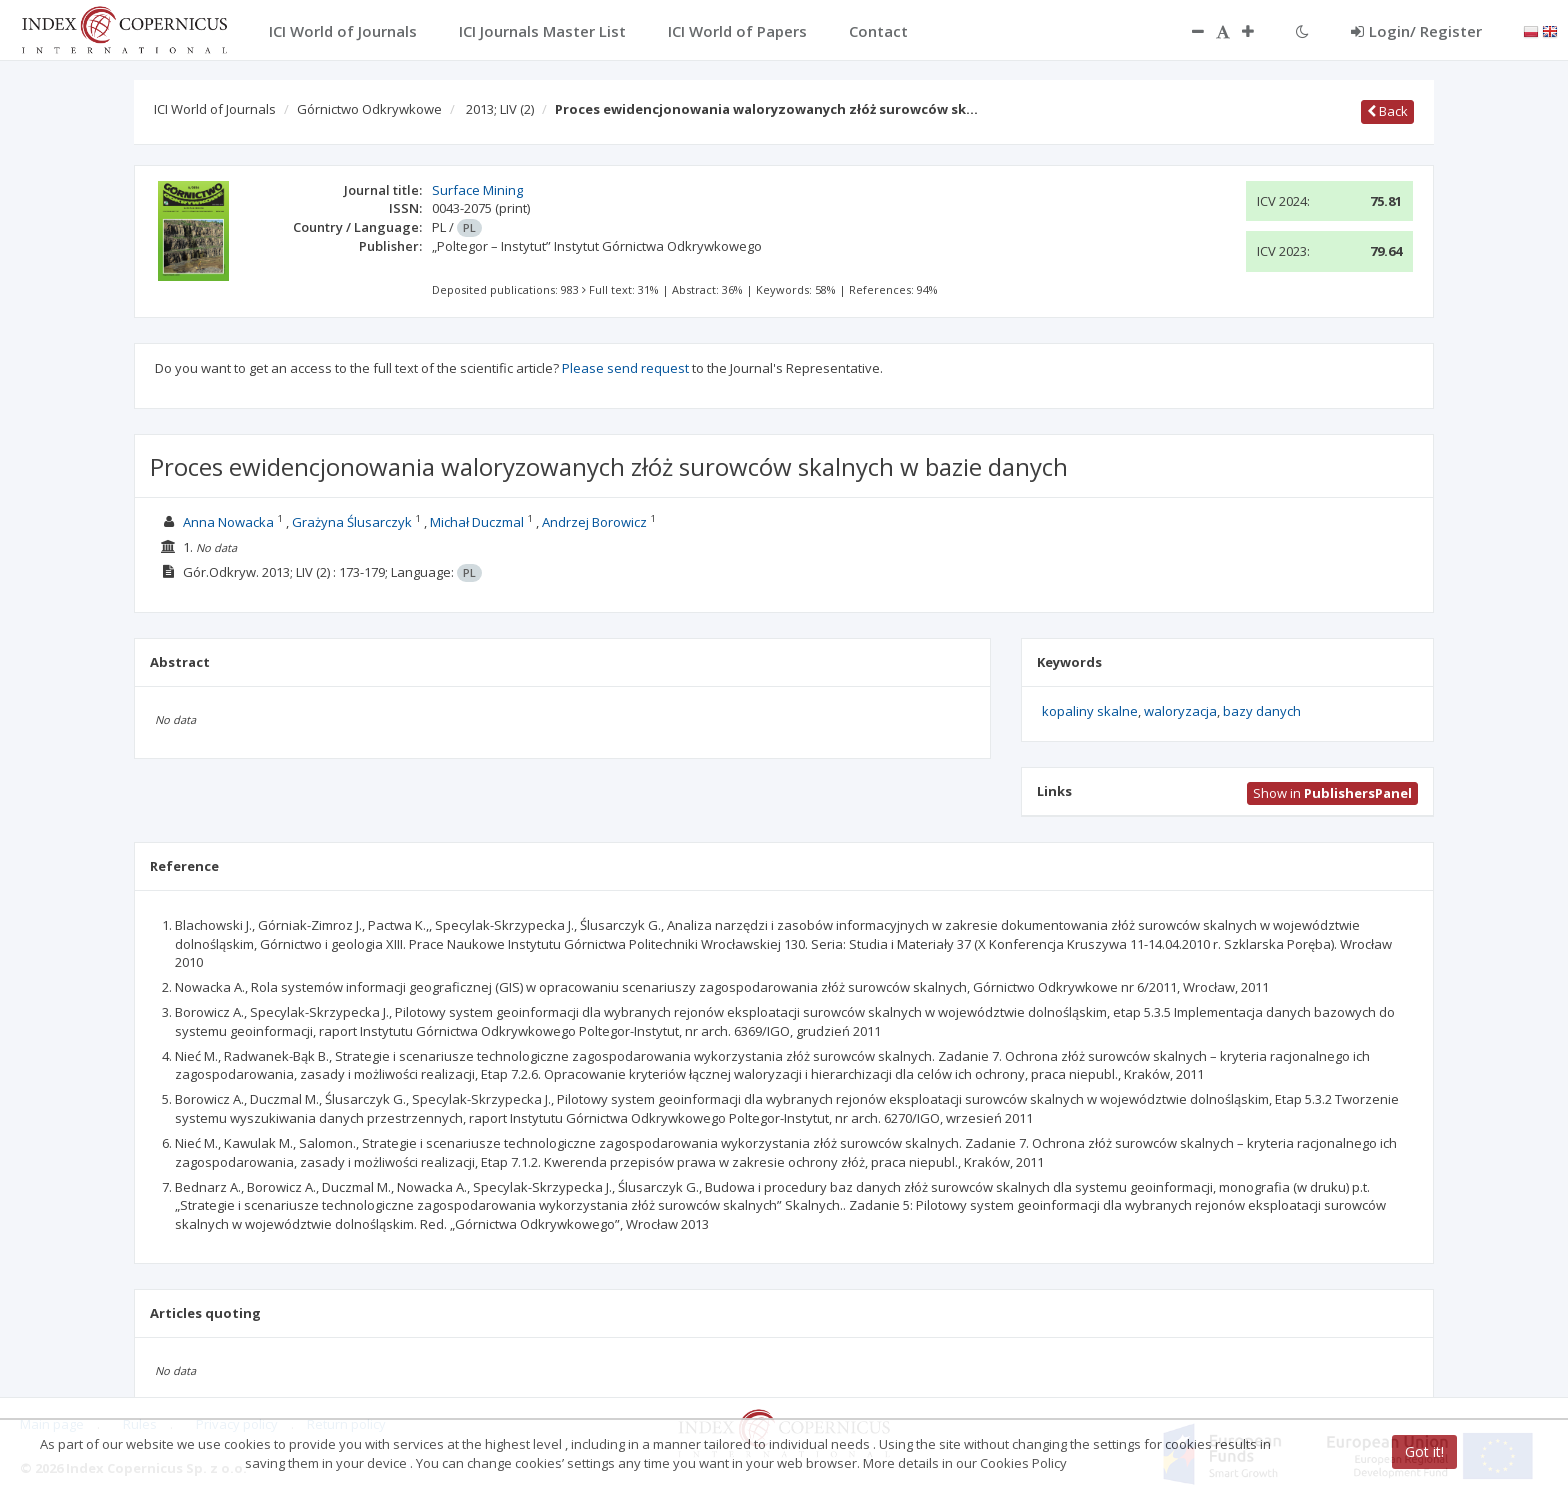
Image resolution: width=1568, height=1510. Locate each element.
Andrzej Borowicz (594, 522)
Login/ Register (1416, 31)
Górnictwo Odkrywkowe (369, 109)
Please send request (625, 368)
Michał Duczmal (477, 522)
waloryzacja (1180, 711)
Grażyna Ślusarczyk (352, 522)
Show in (1332, 793)
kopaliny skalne (1090, 711)
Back (1387, 111)
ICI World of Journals (215, 109)
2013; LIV (500, 109)
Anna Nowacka (228, 522)
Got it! (1424, 1451)
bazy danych (1262, 711)
